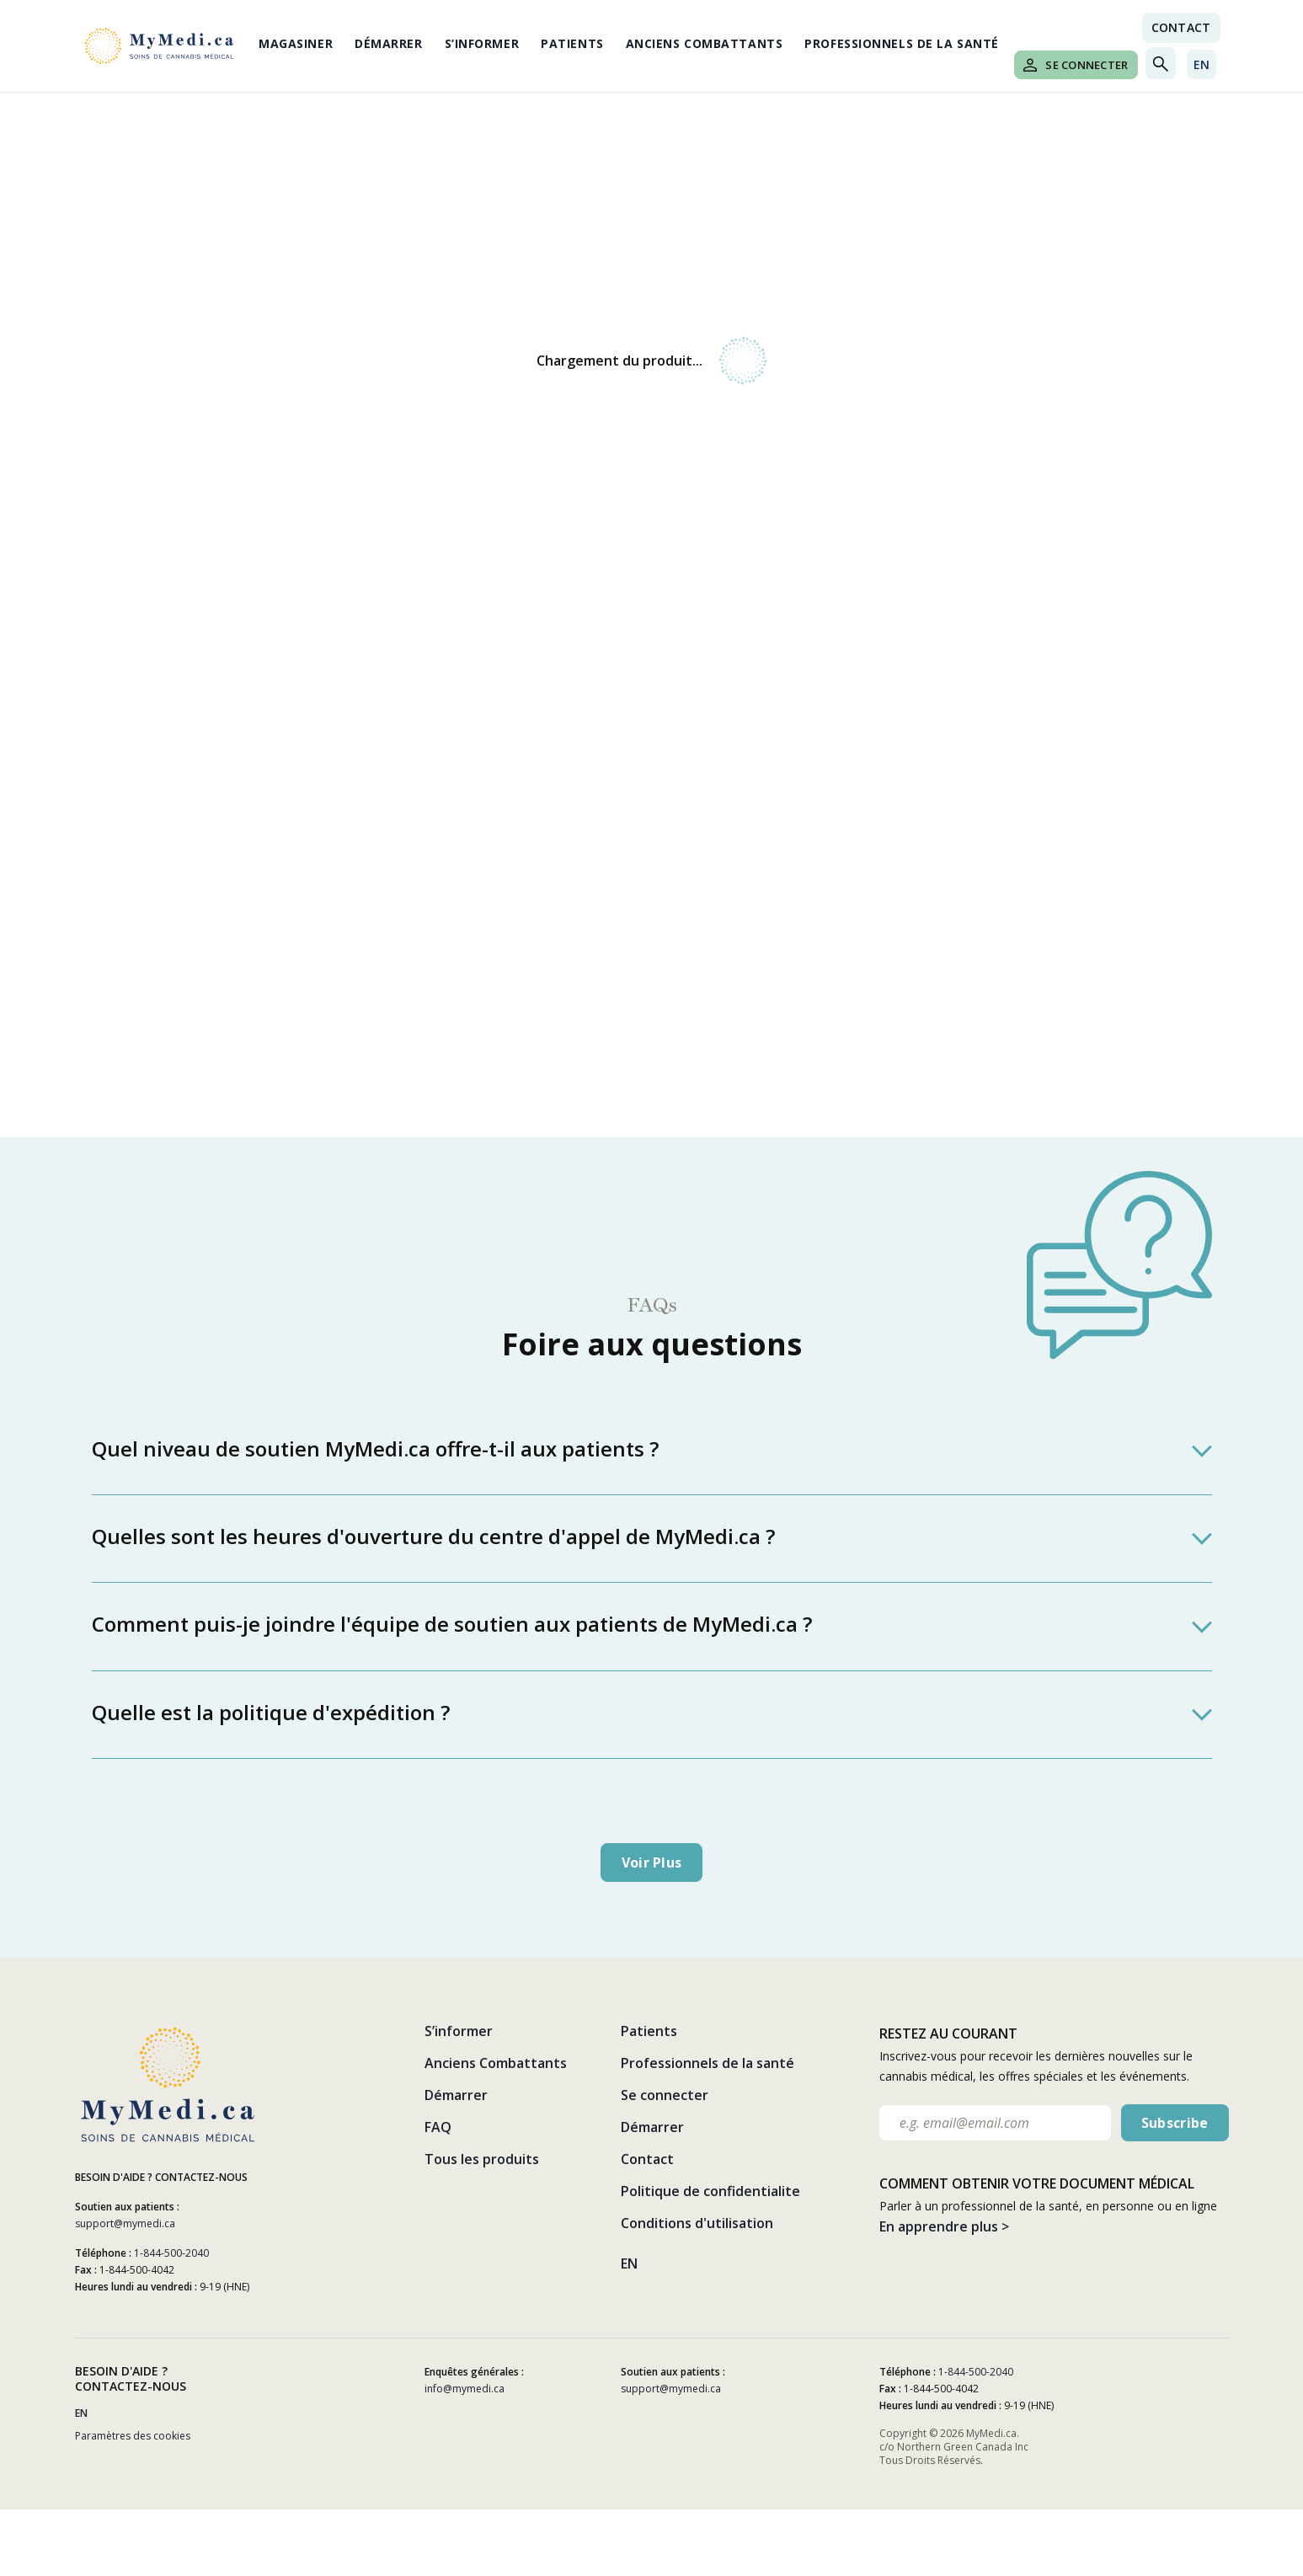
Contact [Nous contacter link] (1181, 27)
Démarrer (388, 43)
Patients (572, 43)
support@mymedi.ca (125, 2223)
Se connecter (1075, 64)
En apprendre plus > (944, 2226)
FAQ (438, 2127)
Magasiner (296, 43)
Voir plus (652, 1862)
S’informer (482, 43)
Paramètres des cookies (132, 2436)
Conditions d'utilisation (697, 2223)
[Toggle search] (1160, 63)
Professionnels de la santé (901, 43)
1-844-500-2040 (171, 2253)
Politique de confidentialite (710, 2191)
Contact (647, 2159)
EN (1202, 64)
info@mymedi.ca (465, 2388)
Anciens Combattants (704, 43)
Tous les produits (482, 2159)
